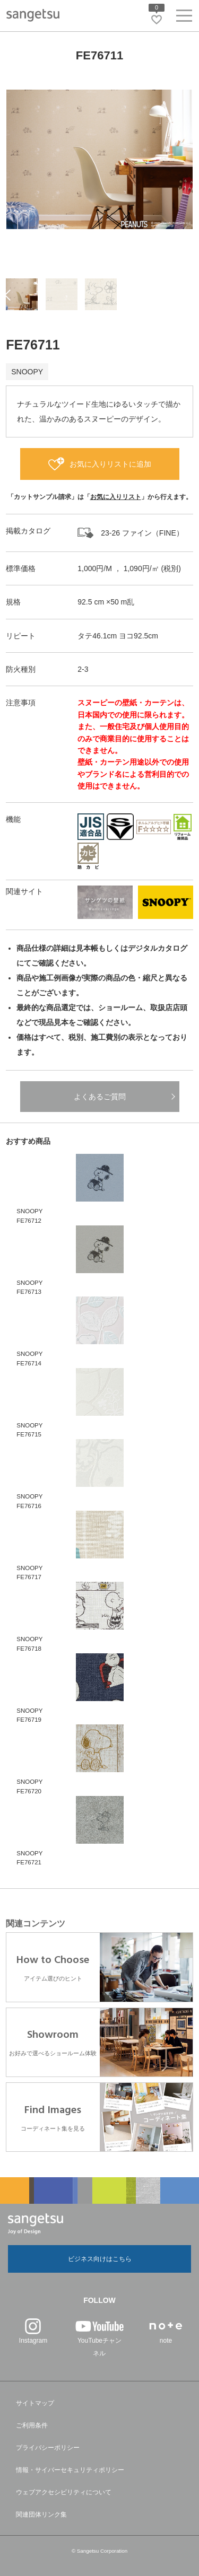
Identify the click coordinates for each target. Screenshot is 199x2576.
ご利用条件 (32, 2425)
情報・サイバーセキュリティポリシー (70, 2470)
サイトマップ (35, 2403)
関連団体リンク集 (41, 2514)
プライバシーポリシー (48, 2447)
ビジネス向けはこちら (100, 2259)
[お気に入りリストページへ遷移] (156, 19)
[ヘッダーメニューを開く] (184, 18)
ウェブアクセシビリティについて (63, 2492)
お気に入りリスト (115, 497)
